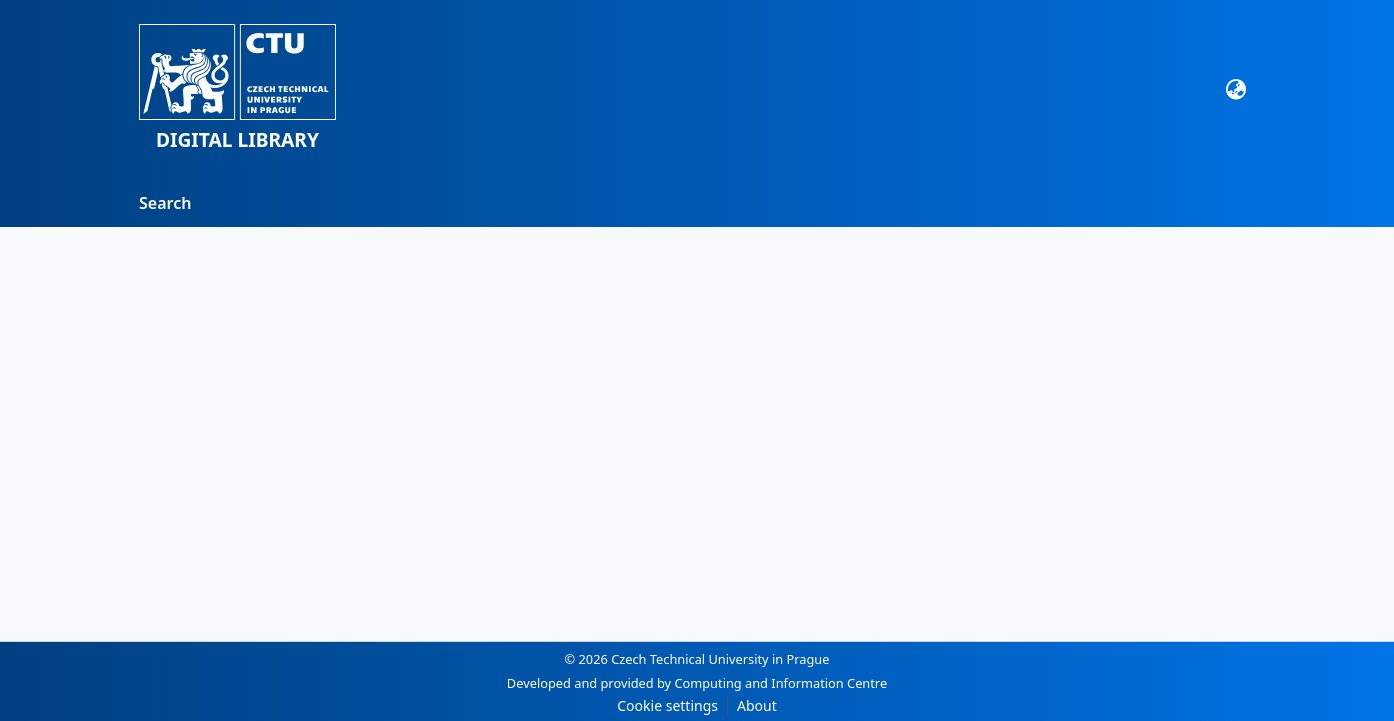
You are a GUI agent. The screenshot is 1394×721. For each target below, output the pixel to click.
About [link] (757, 705)
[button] (237, 89)
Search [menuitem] (165, 203)
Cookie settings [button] (667, 705)
